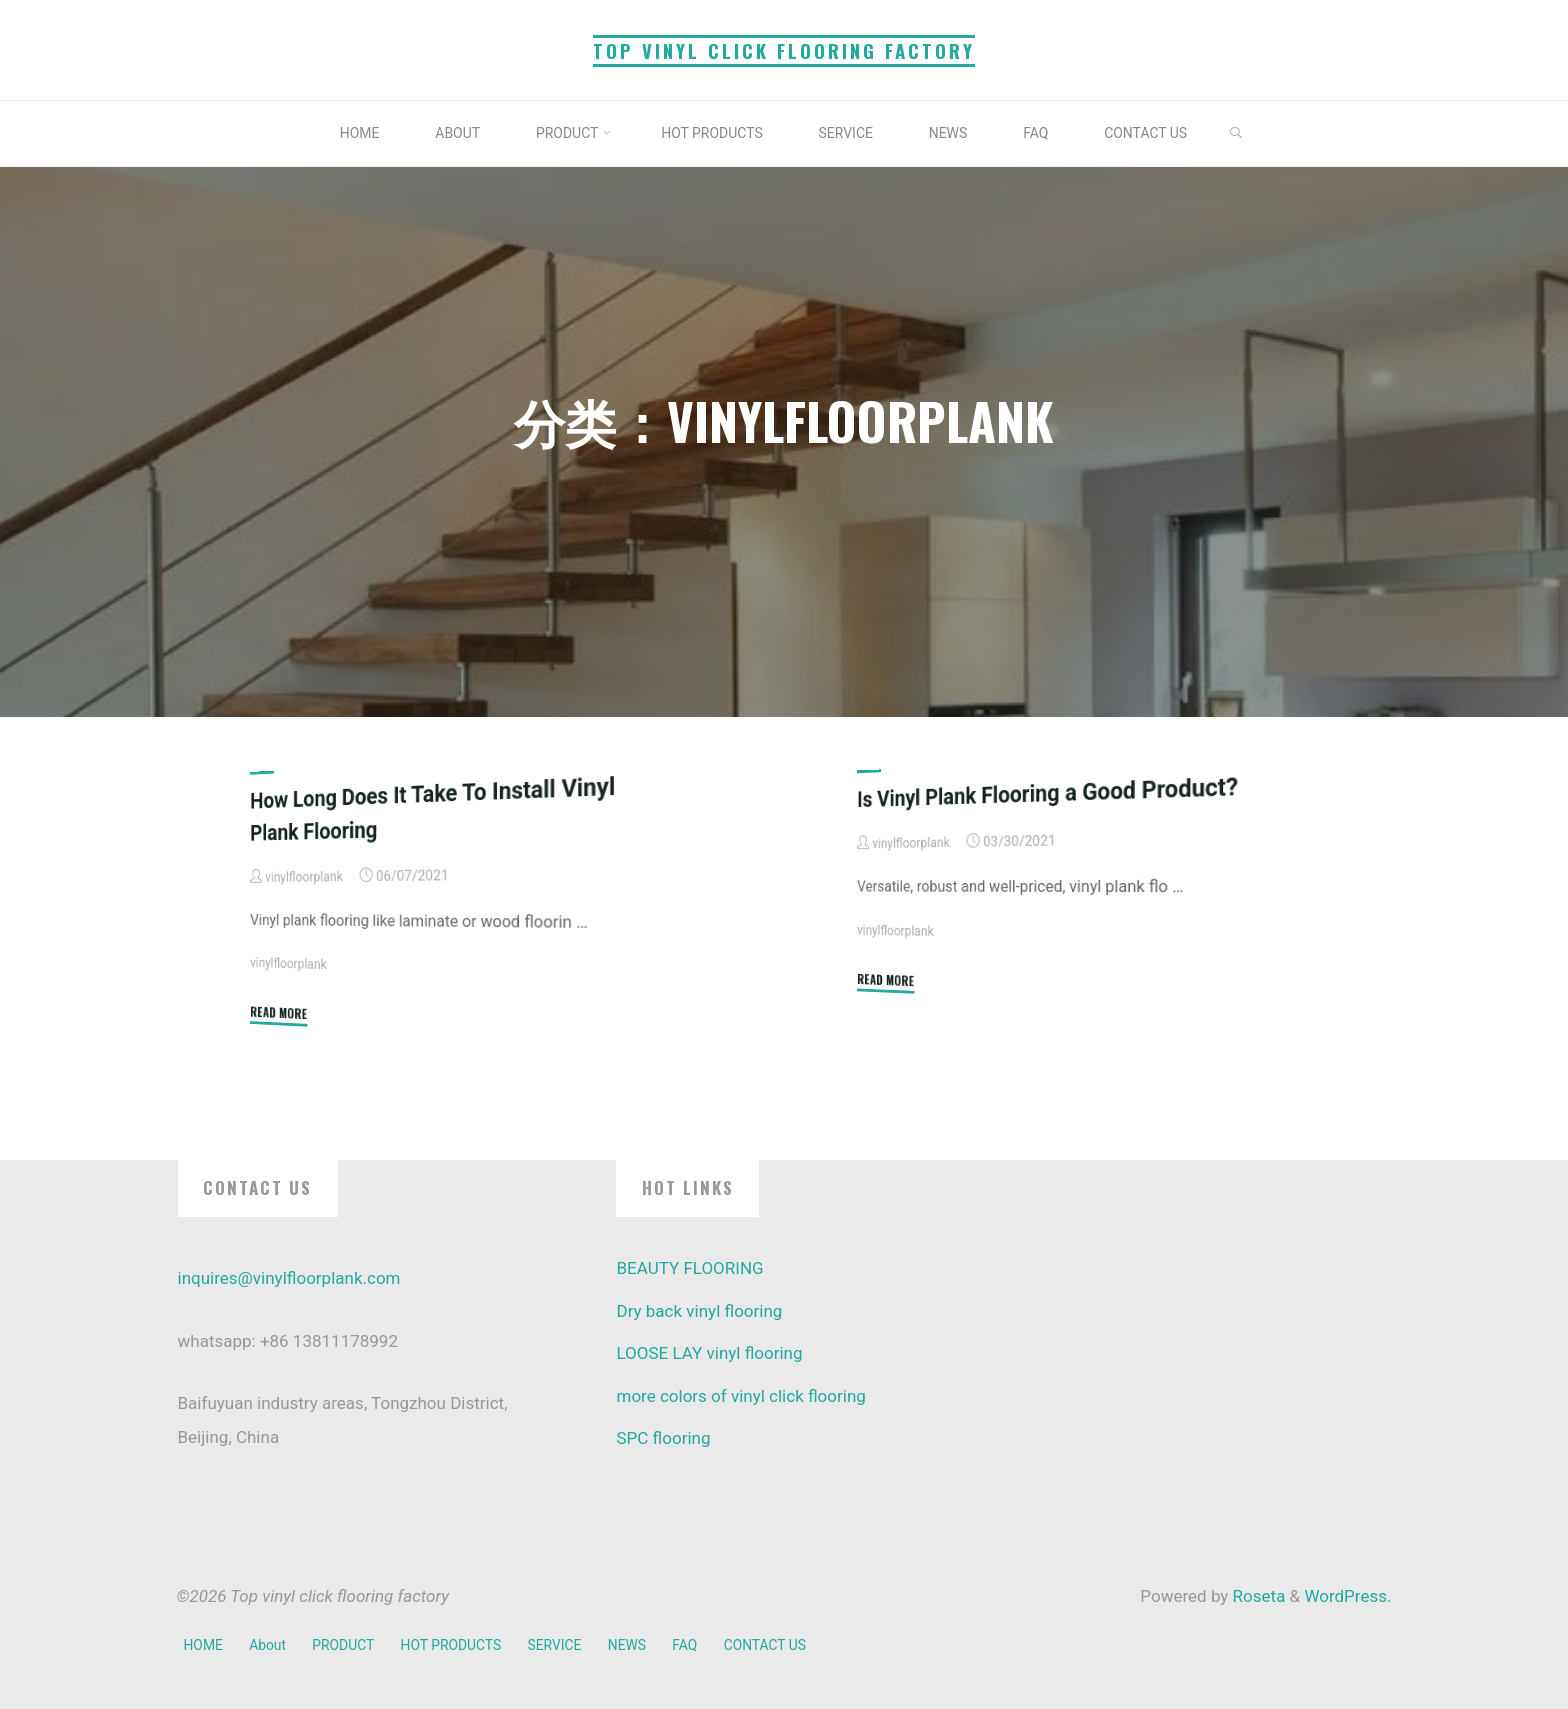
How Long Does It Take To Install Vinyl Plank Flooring (441, 808)
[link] (1251, 134)
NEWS (635, 1644)
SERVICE (561, 1644)
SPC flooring (663, 1438)
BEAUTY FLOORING (689, 1268)
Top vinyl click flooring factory (784, 50)
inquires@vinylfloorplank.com (289, 1278)
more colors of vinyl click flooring (740, 1396)
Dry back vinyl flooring (699, 1311)
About (269, 1644)
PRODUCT (346, 1644)
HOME (204, 1644)
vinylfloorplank (290, 963)
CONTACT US (776, 1644)
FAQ (695, 1644)
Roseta (1256, 1596)
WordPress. (1347, 1596)
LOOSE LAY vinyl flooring (709, 1353)
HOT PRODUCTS (456, 1644)
